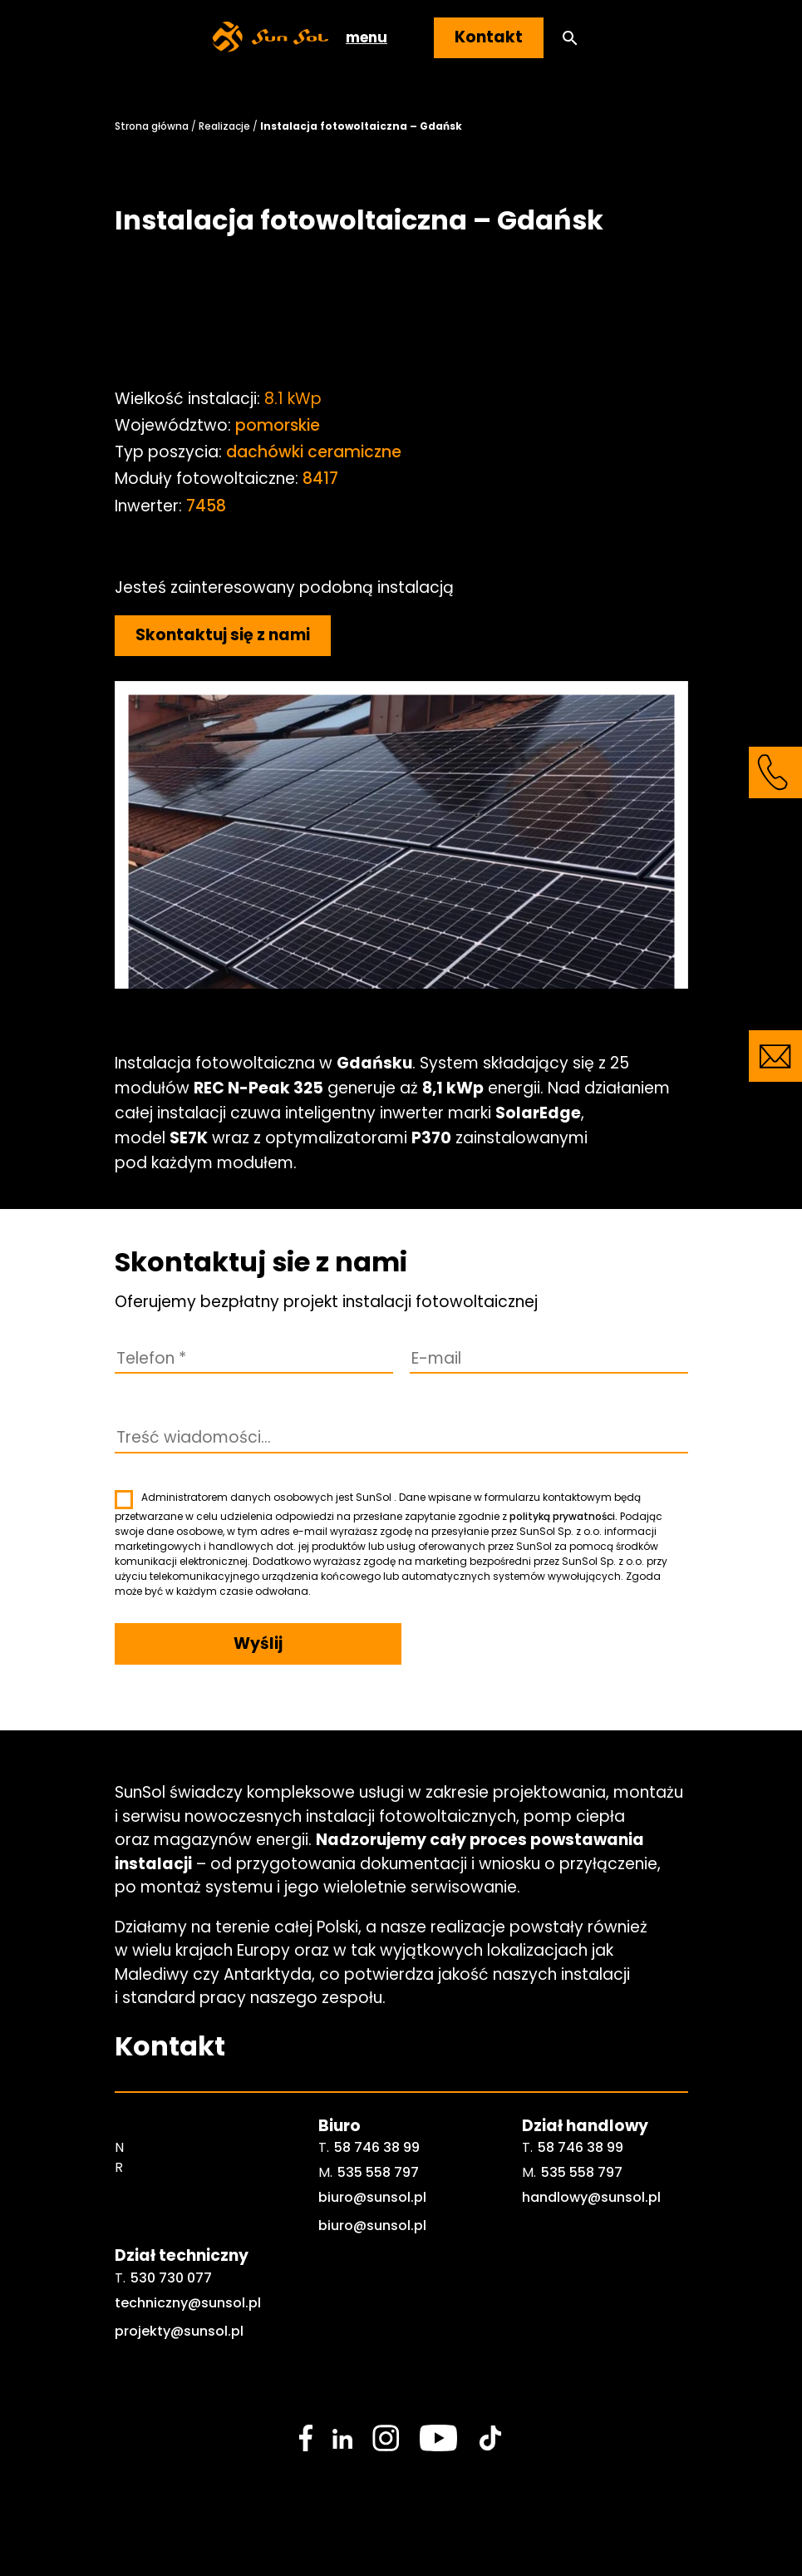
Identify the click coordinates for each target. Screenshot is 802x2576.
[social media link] (305, 2438)
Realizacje (224, 126)
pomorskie (277, 425)
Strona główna (152, 126)
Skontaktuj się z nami (222, 635)
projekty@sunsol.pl (179, 2331)
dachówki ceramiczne (313, 452)
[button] (570, 37)
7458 (206, 506)
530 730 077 (171, 2277)
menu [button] (366, 37)
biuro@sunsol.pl (372, 2197)
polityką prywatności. (563, 1516)
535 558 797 (378, 2172)
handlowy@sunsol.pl (591, 2197)
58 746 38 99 (377, 2147)
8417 (320, 478)
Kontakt (489, 37)
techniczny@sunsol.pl (188, 2302)
